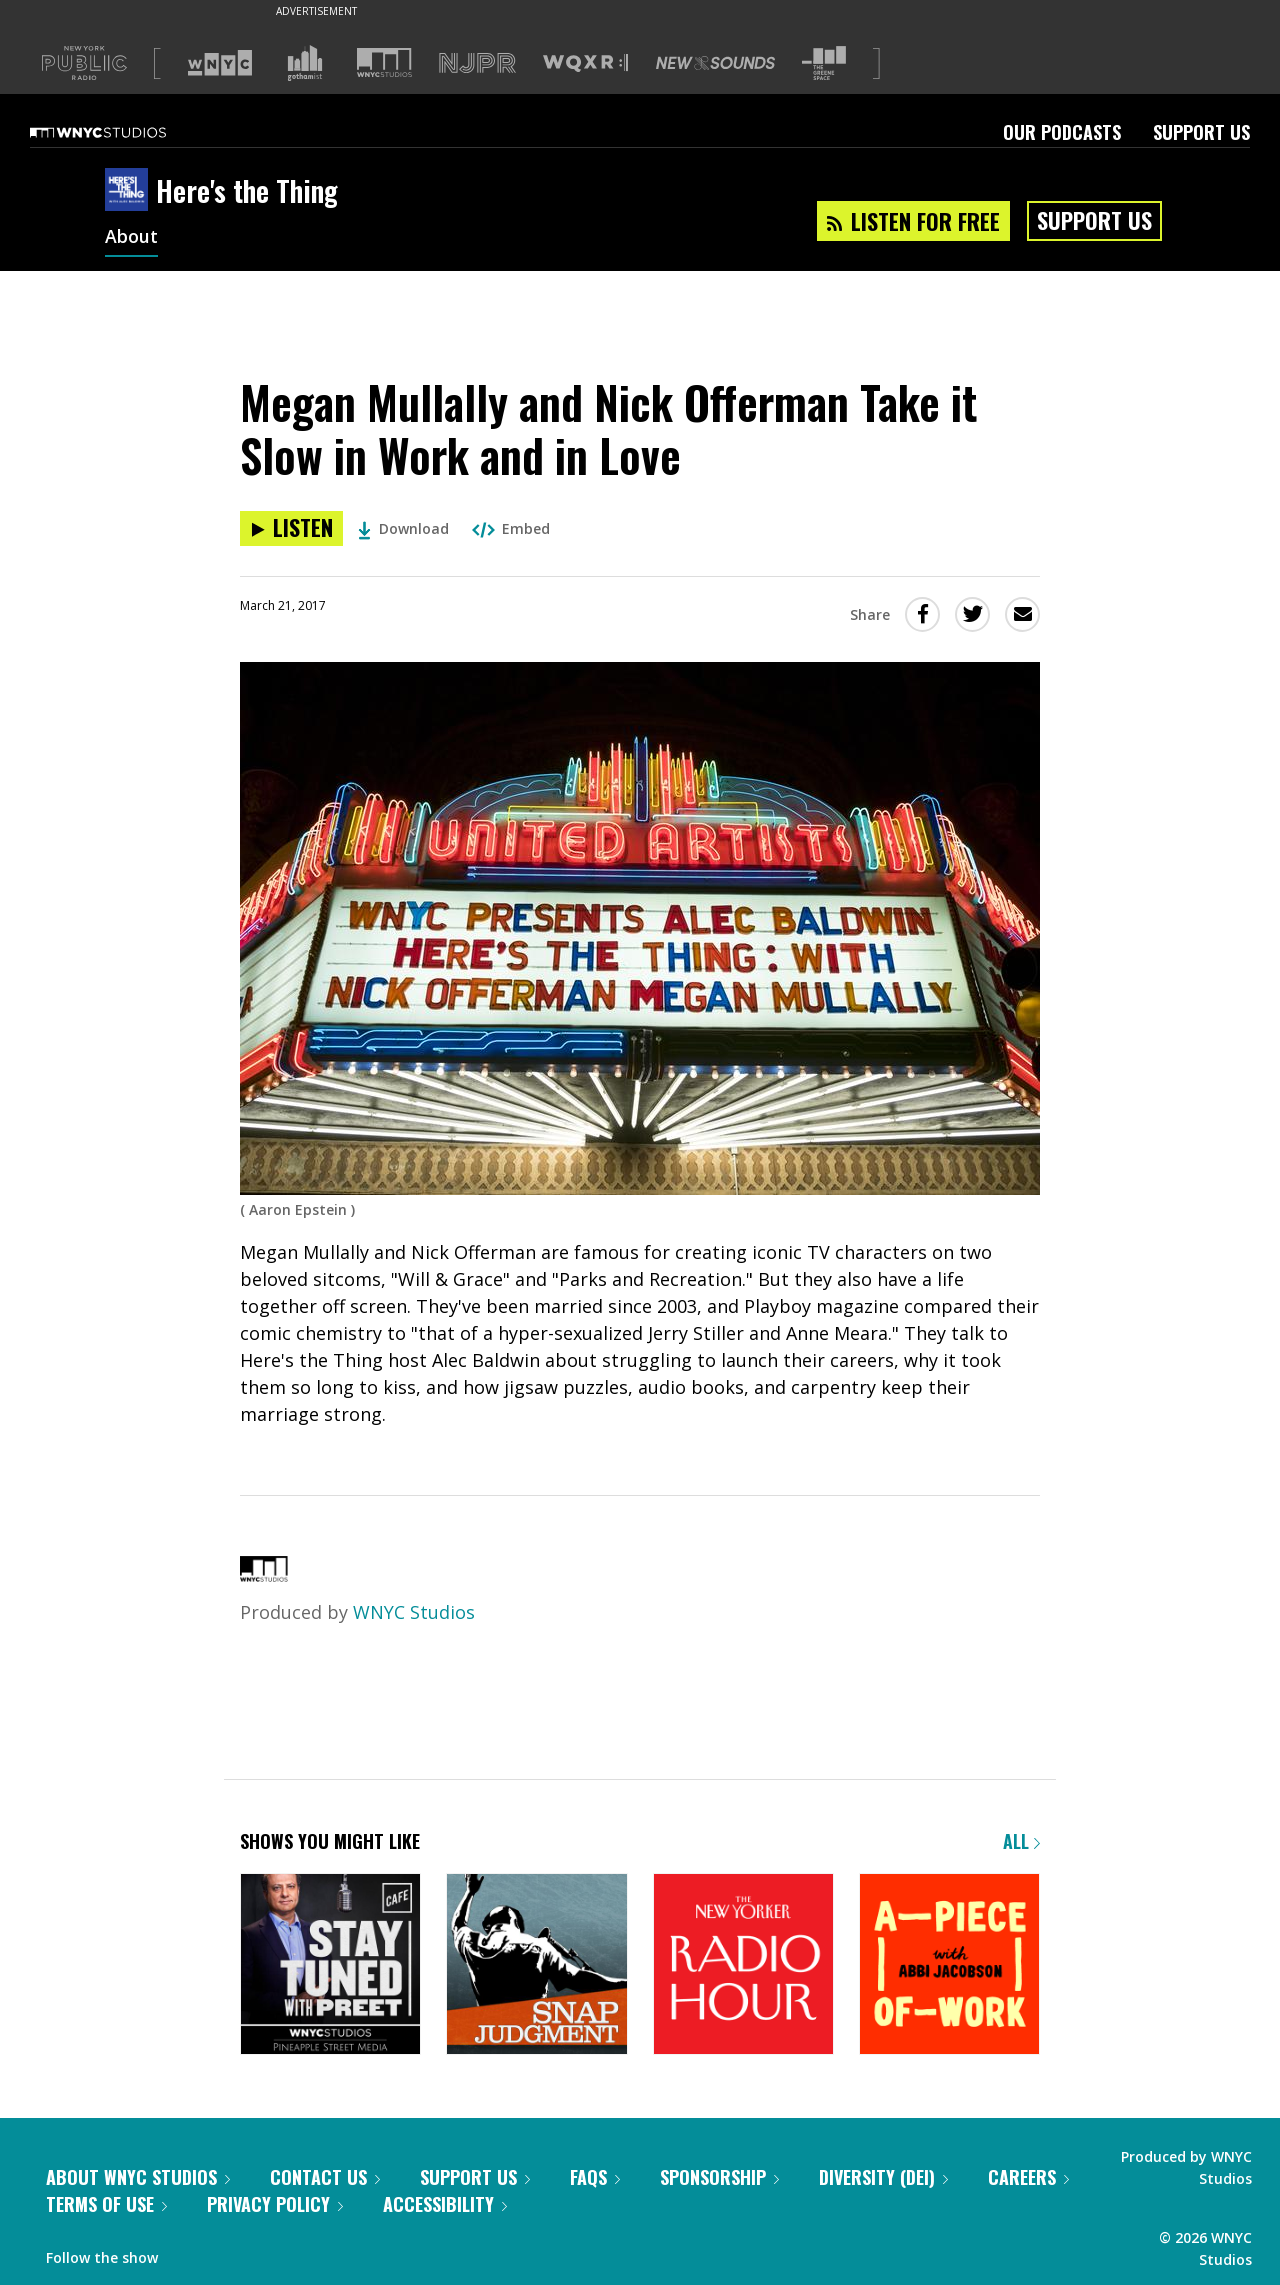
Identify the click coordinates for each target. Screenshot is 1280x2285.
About (131, 238)
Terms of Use (106, 2204)
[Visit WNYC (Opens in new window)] (220, 63)
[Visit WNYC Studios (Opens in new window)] (384, 62)
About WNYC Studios (138, 2177)
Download (403, 528)
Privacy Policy (275, 2204)
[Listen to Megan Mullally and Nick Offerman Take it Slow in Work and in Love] (291, 528)
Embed (511, 528)
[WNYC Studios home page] (123, 132)
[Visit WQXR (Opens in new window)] (585, 63)
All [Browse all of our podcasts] (1021, 1841)
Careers (1028, 2177)
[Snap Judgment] (536, 1965)
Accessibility (445, 2204)
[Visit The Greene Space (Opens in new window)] (824, 63)
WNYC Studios (414, 1612)
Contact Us (325, 2177)
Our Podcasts (1062, 132)
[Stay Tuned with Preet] (330, 1965)
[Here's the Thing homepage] (130, 191)
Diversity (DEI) (883, 2177)
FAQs (595, 2177)
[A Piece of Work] (949, 1965)
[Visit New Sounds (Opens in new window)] (715, 63)
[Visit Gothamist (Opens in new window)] (305, 63)
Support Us (1201, 132)
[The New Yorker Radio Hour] (743, 1965)
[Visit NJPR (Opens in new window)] (477, 63)
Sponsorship (719, 2177)
